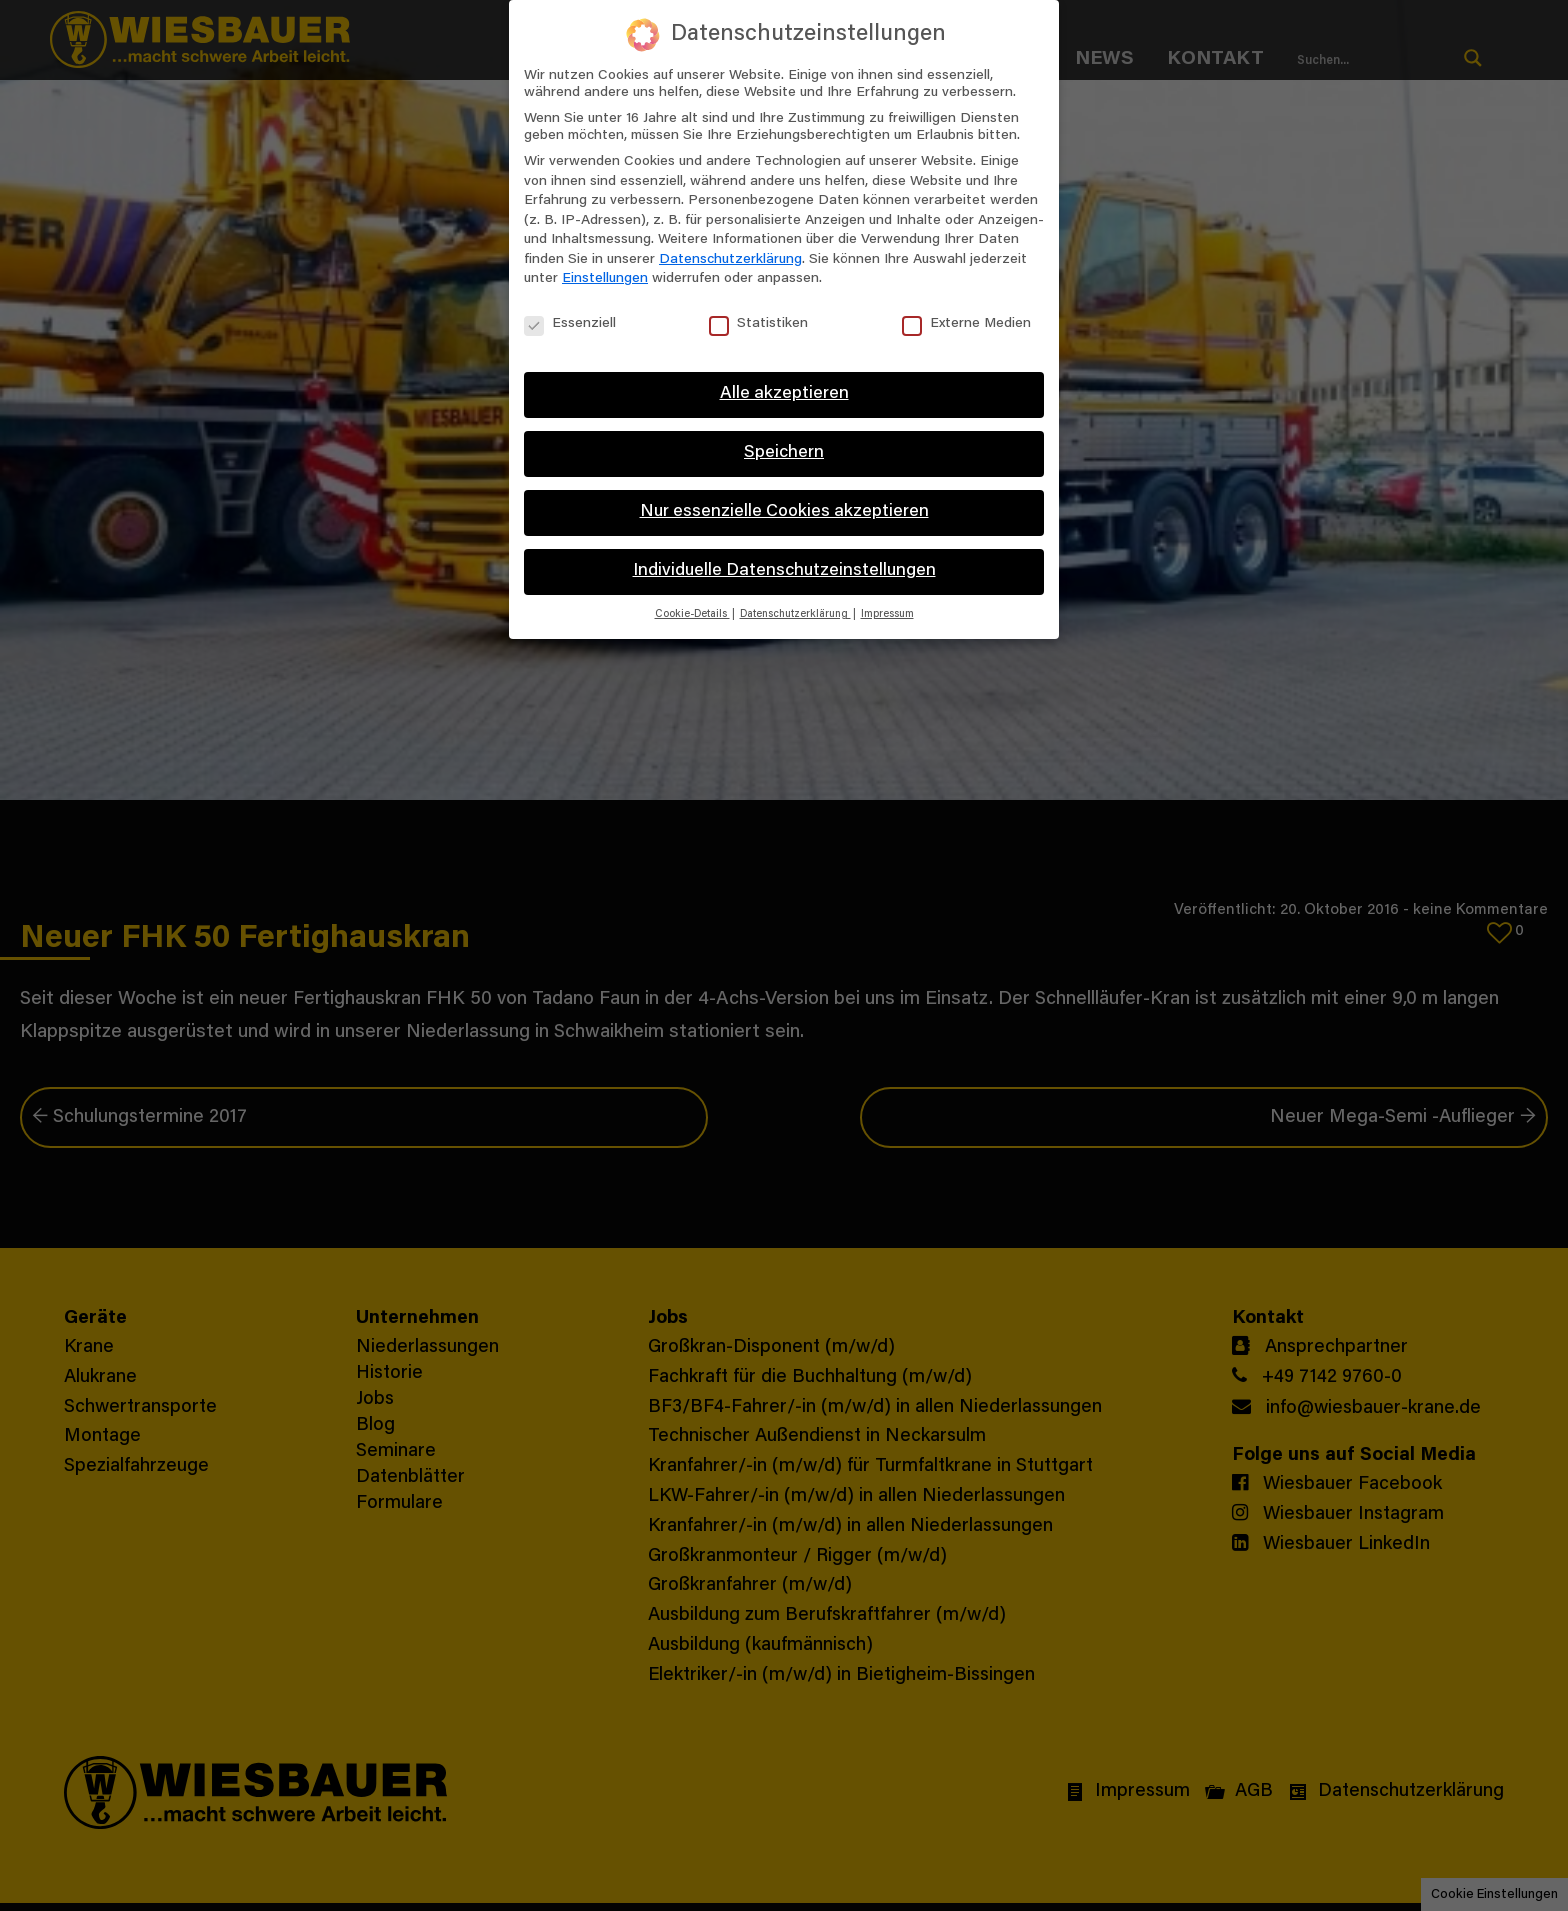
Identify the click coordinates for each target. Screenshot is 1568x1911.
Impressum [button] (887, 614)
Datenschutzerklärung (730, 260)
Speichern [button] (784, 453)
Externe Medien (966, 324)
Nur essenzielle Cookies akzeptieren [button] (784, 512)
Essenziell (570, 324)
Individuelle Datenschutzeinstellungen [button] (784, 571)
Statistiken (758, 324)
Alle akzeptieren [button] (784, 394)
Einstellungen (605, 279)
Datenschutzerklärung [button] (795, 614)
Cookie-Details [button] (692, 614)
